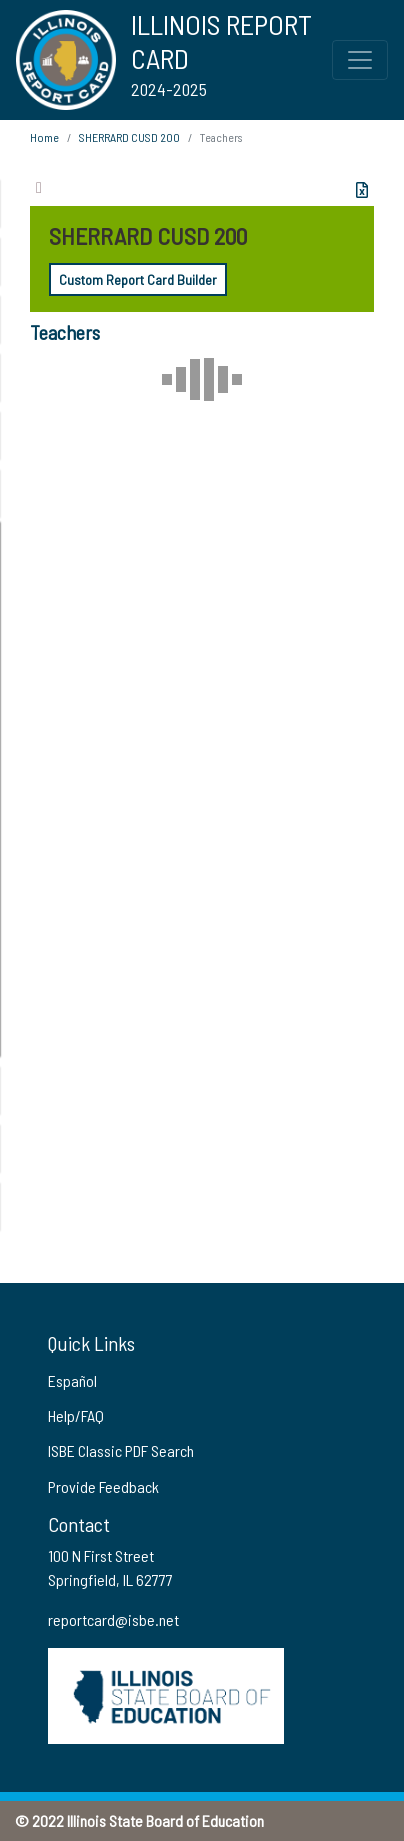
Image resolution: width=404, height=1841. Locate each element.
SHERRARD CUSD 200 (129, 137)
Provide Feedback (103, 1486)
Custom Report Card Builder (138, 279)
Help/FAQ (76, 1415)
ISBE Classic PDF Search (121, 1450)
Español (72, 1380)
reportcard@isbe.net (113, 1619)
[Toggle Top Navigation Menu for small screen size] (360, 60)
